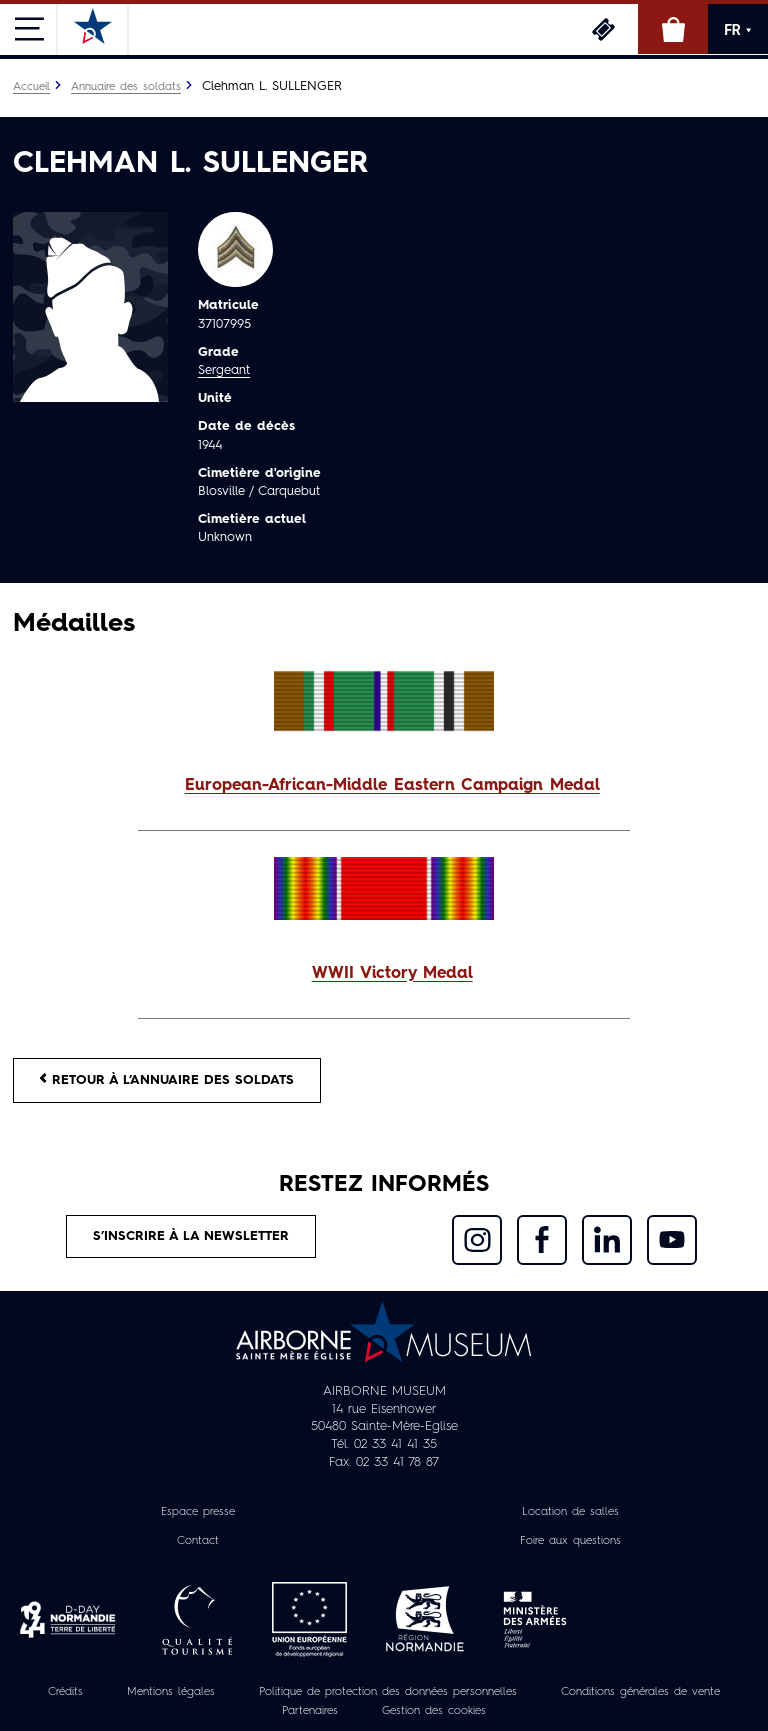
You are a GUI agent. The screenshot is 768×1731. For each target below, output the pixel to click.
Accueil (31, 87)
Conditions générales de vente (640, 1692)
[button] (384, 786)
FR (738, 30)
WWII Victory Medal (392, 974)
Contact (198, 1541)
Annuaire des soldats (126, 87)
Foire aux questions (570, 1541)
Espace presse (198, 1512)
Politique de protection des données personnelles (388, 1692)
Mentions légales (171, 1692)
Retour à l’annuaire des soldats (167, 1079)
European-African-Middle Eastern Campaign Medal (392, 786)
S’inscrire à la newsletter (191, 1236)
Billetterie (603, 29)
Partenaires (310, 1711)
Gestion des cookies (434, 1711)
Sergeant (224, 370)
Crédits (65, 1692)
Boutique (673, 29)
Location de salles (570, 1512)
